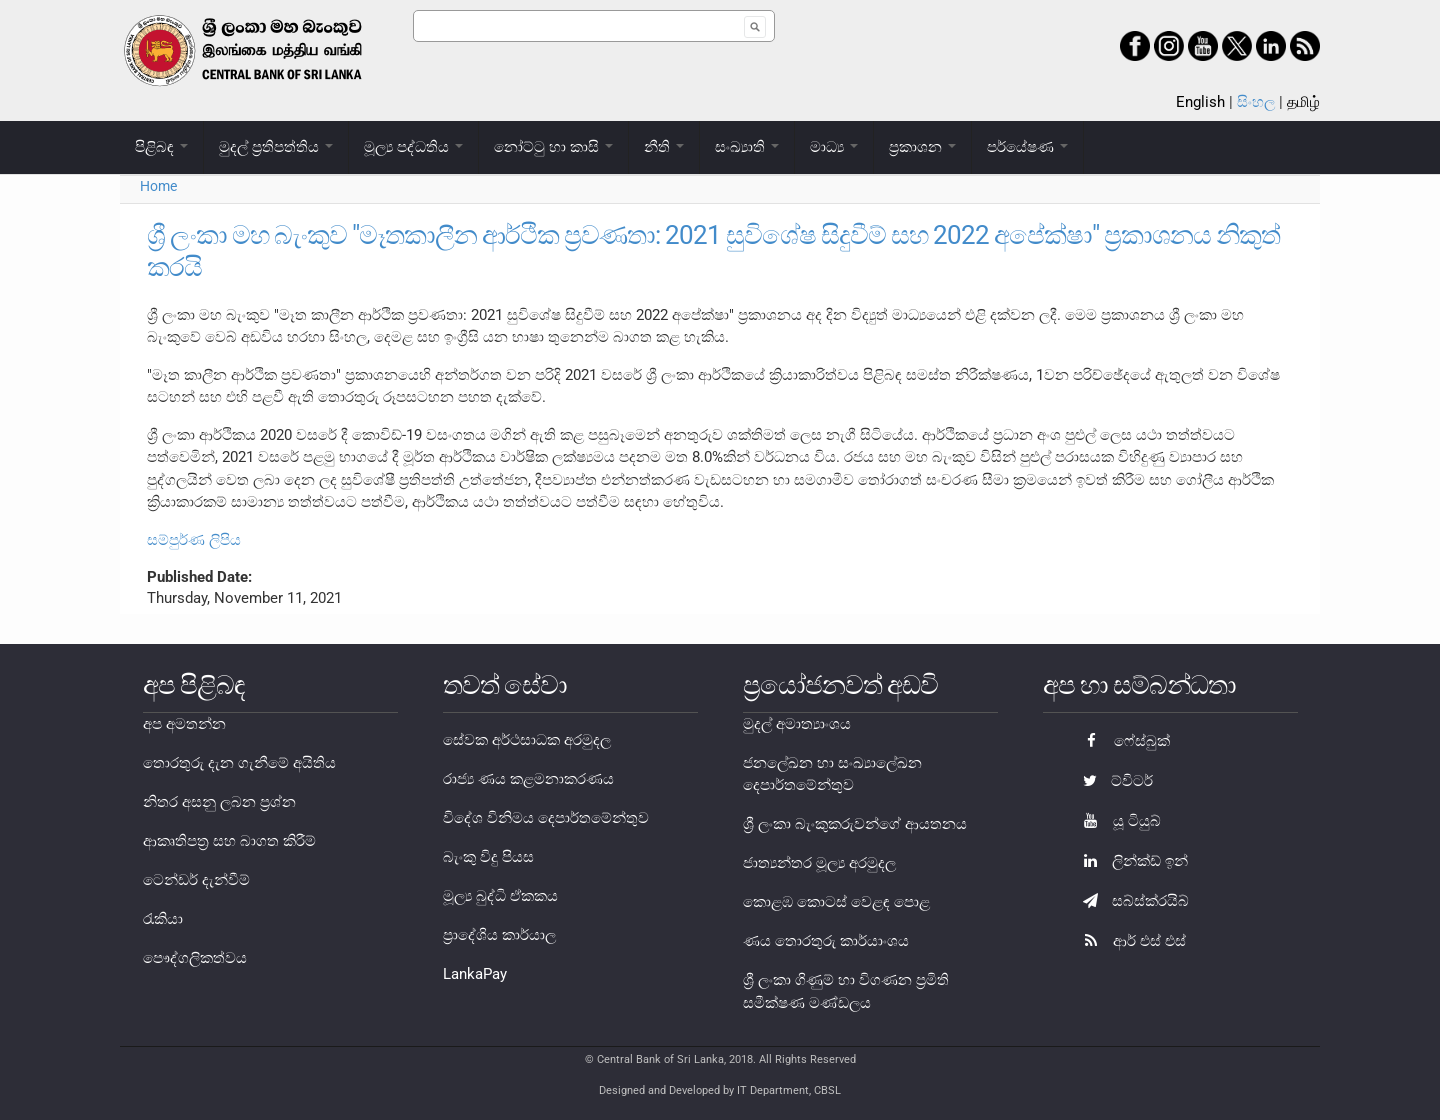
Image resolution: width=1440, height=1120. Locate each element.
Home (158, 186)
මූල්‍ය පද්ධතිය (413, 147)
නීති (664, 147)
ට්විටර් (1113, 781)
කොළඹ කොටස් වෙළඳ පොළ (836, 902)
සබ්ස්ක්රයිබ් (1131, 901)
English (1200, 102)
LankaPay (475, 974)
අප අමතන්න (184, 724)
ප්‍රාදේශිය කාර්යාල (499, 935)
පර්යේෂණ (1027, 147)
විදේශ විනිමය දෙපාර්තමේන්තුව (546, 818)
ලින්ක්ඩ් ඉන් (1130, 861)
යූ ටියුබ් (1117, 821)
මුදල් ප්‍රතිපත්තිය (276, 147)
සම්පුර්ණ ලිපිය (194, 540)
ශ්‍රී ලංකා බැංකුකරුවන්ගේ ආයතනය (855, 824)
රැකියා (163, 919)
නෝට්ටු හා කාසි (553, 147)
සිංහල (1256, 102)
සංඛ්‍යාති (747, 147)
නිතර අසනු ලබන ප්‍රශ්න (219, 802)
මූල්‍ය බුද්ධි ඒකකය (500, 896)
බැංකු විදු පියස (488, 857)
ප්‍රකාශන (922, 147)
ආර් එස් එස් (1129, 941)
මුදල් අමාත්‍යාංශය (797, 724)
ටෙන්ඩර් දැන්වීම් (196, 880)
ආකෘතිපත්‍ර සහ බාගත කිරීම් (229, 841)
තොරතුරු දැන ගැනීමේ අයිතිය (239, 763)
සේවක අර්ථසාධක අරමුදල (527, 740)
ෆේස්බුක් (1121, 741)
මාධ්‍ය (834, 147)
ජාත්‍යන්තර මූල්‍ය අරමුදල (819, 863)
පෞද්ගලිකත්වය (195, 958)
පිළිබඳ (161, 147)
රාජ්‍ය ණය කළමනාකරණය (528, 779)
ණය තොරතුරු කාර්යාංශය (826, 941)
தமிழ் (1303, 102)
